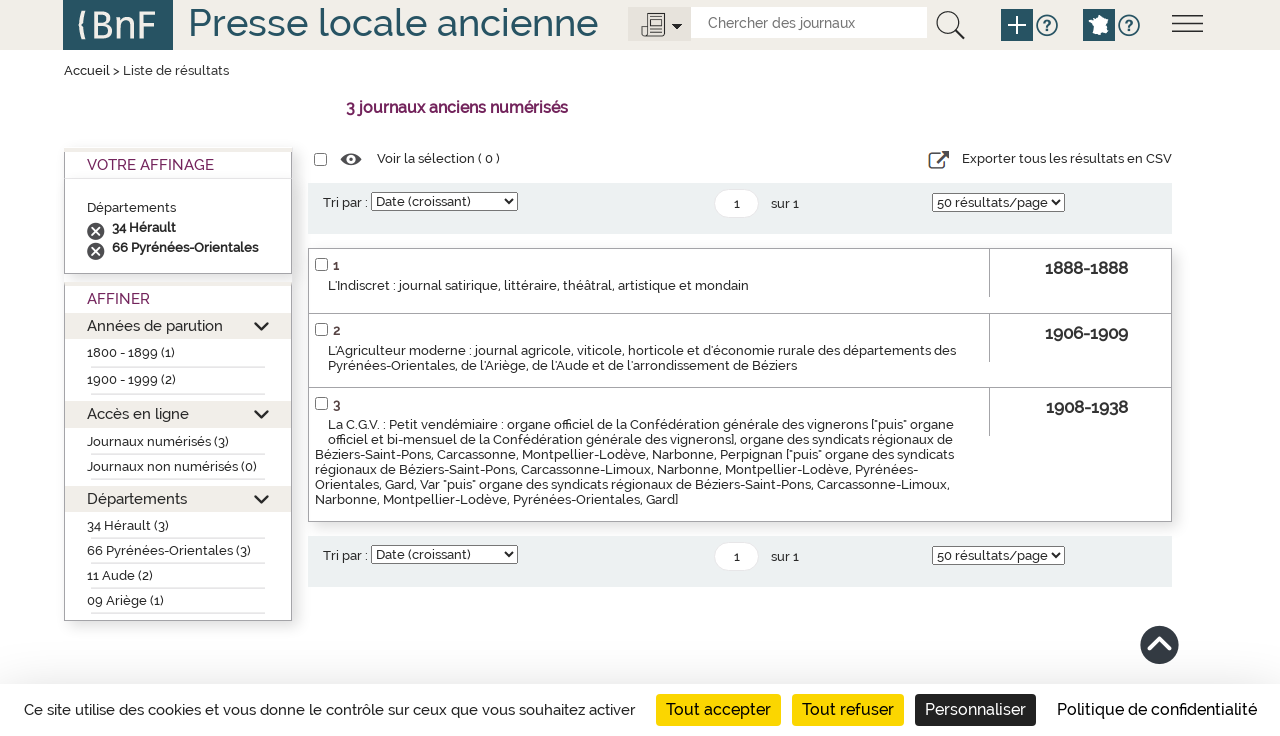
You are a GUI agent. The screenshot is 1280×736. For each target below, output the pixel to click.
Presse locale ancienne (393, 22)
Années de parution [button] (155, 325)
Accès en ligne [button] (138, 413)
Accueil (87, 70)
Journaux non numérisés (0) (172, 466)
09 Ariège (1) (125, 600)
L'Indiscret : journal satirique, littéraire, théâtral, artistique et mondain (538, 285)
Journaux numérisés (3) (158, 441)
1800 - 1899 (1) (131, 352)
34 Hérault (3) (128, 525)
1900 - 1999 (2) (131, 379)
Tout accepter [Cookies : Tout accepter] (718, 709)
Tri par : (345, 202)
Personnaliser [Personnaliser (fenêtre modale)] (975, 709)
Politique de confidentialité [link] (1157, 709)
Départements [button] (137, 498)
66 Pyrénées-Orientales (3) (169, 550)
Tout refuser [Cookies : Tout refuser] (848, 709)
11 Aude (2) (120, 575)
